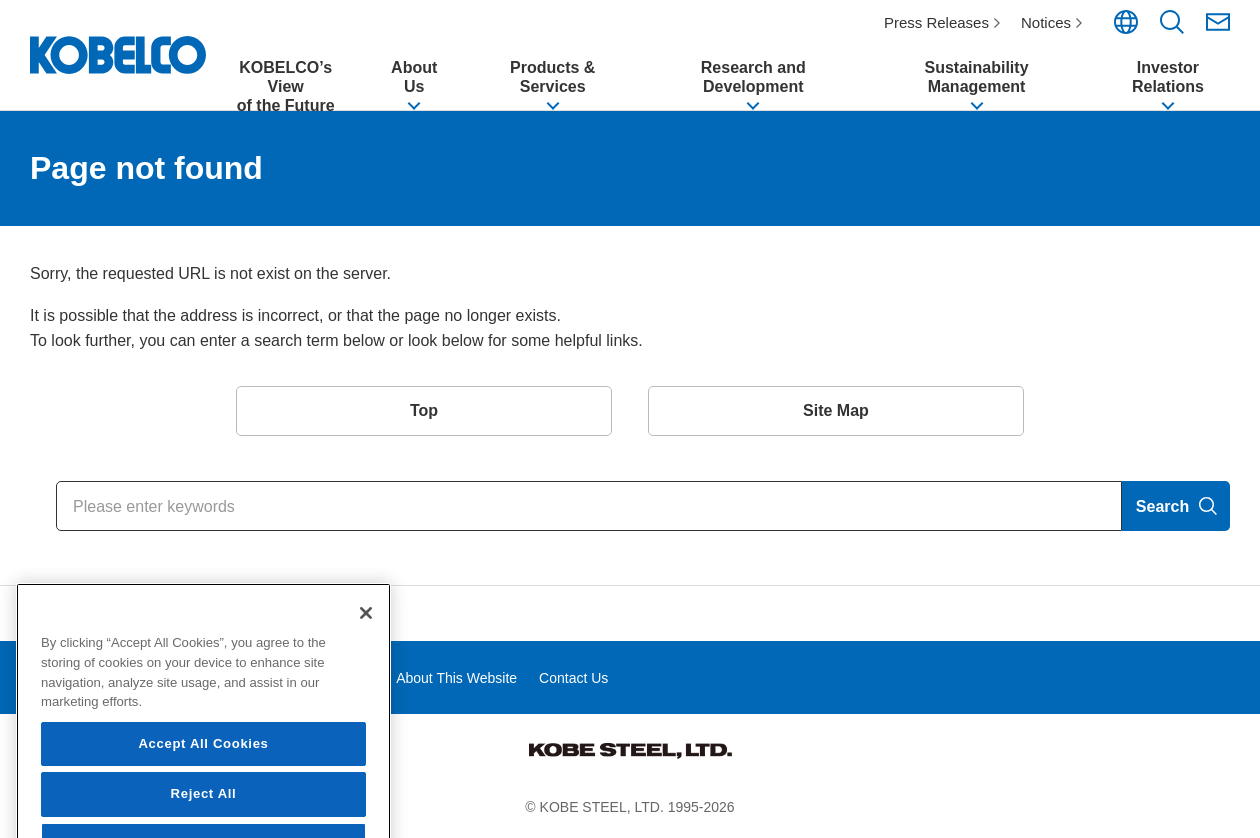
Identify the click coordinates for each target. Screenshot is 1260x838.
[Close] (366, 690)
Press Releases (936, 22)
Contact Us (573, 678)
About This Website (456, 678)
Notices (1046, 22)
